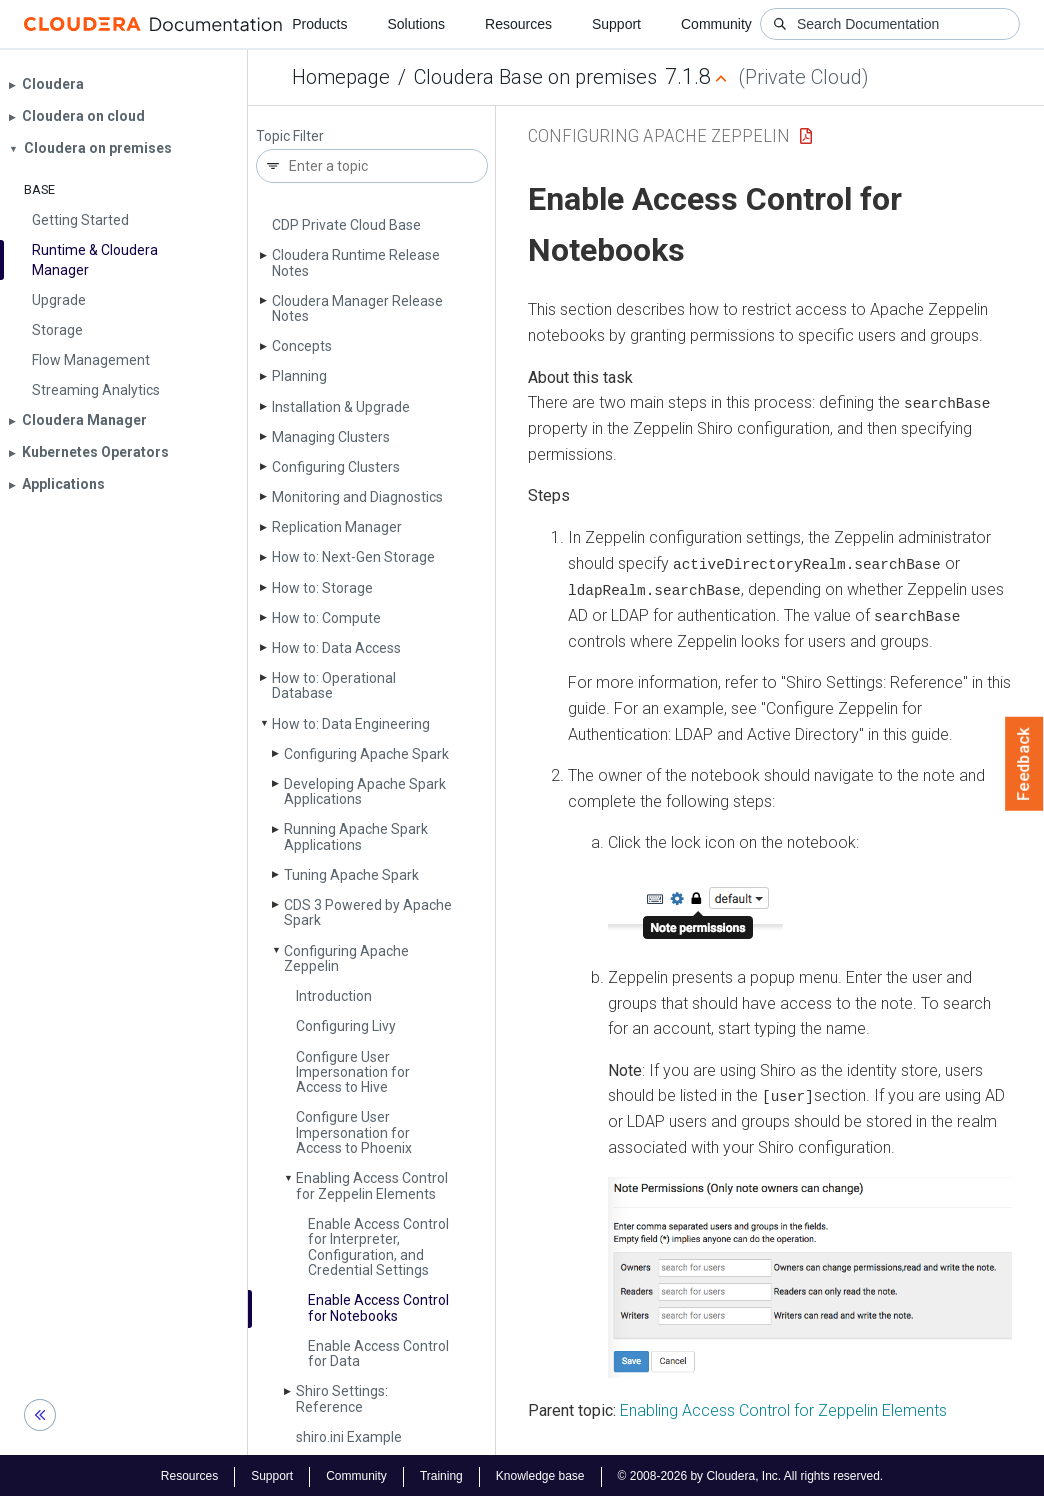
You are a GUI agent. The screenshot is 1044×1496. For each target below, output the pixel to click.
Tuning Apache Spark (351, 875)
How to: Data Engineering (351, 724)
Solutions (416, 24)
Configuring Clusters (336, 467)
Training (441, 1474)
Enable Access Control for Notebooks (378, 1307)
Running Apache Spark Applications (356, 836)
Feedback (1024, 764)
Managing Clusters (331, 437)
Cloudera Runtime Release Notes (356, 262)
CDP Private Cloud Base (346, 225)
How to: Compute (326, 618)
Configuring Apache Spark (366, 754)
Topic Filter (290, 136)
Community (716, 24)
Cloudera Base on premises (535, 77)
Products (319, 24)
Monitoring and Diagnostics (357, 497)
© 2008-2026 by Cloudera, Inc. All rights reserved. (751, 1474)
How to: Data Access (336, 648)
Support (616, 24)
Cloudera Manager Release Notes (357, 308)
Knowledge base (540, 1474)
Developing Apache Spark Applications (365, 791)
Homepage (341, 77)
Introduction (334, 996)
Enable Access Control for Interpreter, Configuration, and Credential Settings (378, 1247)
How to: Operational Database (334, 685)
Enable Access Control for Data (378, 1353)
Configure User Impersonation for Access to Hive (353, 1072)
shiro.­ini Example (349, 1437)
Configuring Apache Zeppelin (346, 958)
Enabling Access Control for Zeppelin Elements (372, 1185)
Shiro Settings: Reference (342, 1398)
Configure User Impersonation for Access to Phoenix (354, 1132)
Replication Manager (337, 527)
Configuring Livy (346, 1026)
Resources (518, 24)
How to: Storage (322, 588)
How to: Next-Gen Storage (353, 557)
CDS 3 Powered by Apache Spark (368, 912)
